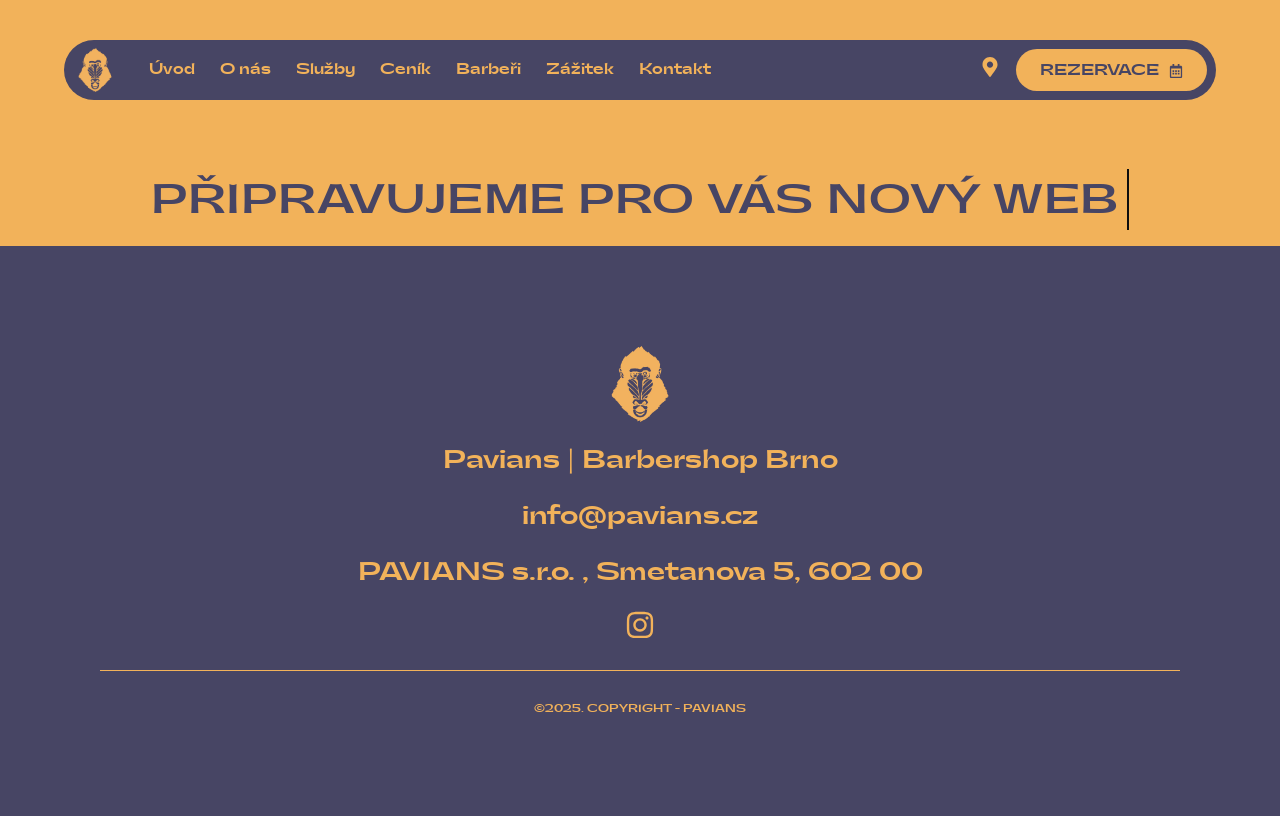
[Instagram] (640, 625)
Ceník (405, 69)
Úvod (172, 69)
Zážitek (580, 69)
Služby (325, 69)
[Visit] (990, 70)
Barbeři (488, 69)
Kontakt (675, 69)
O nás (245, 69)
